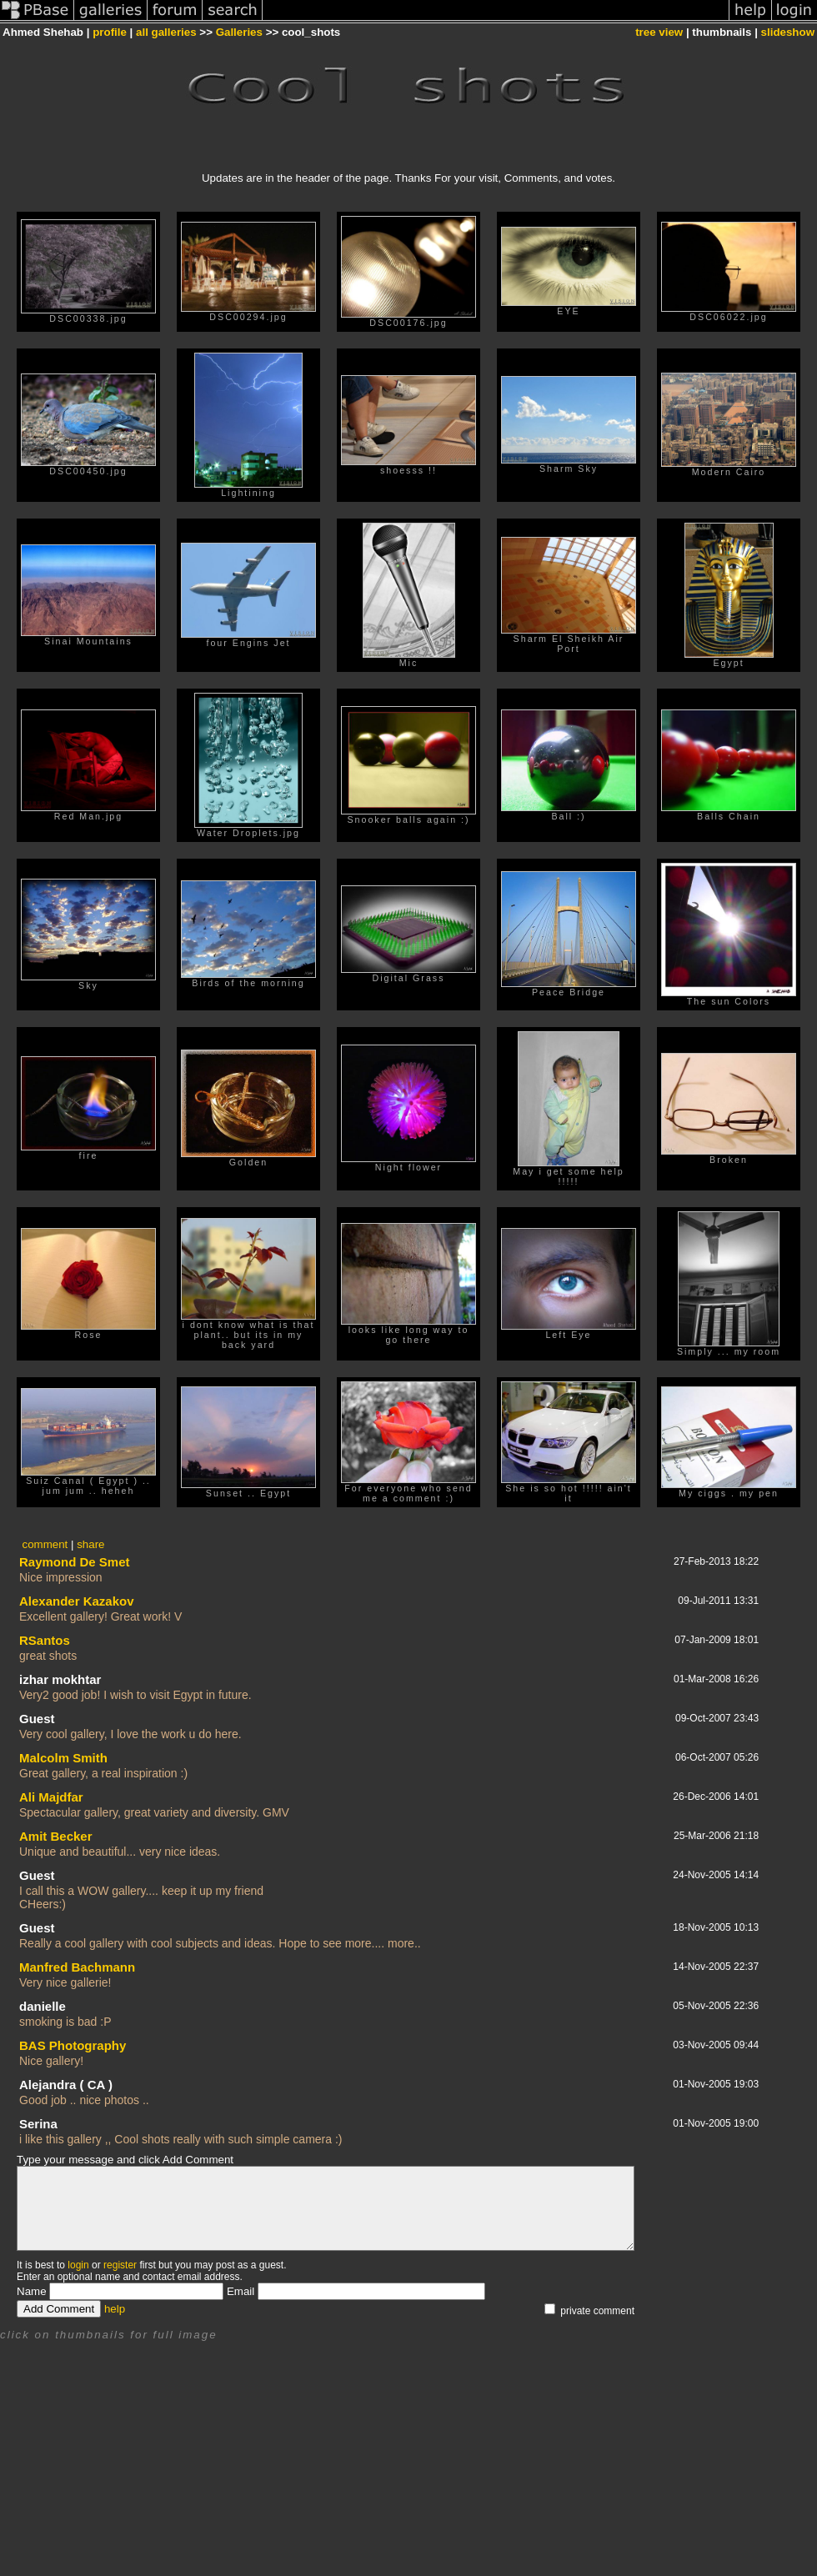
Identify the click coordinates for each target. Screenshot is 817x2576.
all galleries (166, 32)
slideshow (787, 32)
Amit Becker (56, 1836)
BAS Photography (72, 2045)
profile (110, 32)
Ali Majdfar (51, 1797)
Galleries (239, 32)
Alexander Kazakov (76, 1601)
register (120, 2265)
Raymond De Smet (74, 1562)
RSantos (44, 1640)
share (90, 1544)
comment (45, 1544)
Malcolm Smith (63, 1758)
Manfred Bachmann (77, 1967)
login (78, 2265)
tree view (659, 32)
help (114, 2309)
